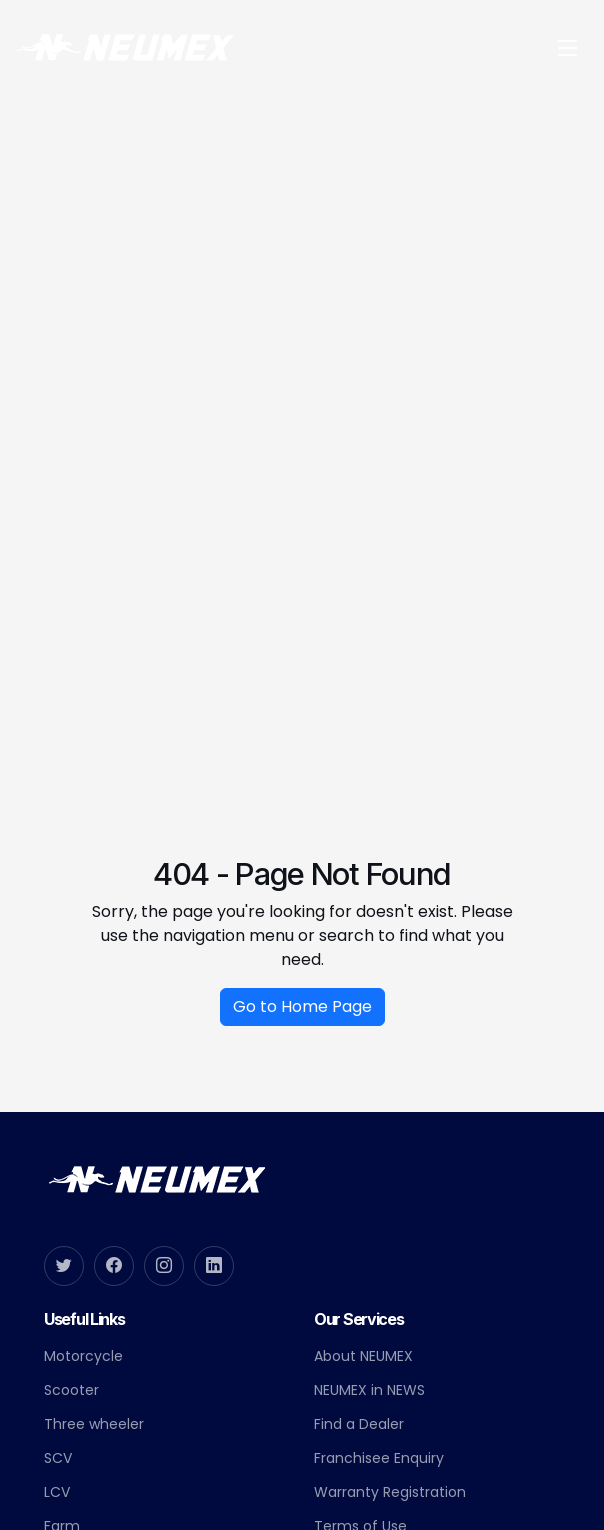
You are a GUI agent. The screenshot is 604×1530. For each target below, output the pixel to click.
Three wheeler (94, 1424)
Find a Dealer (359, 1424)
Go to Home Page (302, 1014)
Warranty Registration (390, 1492)
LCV (57, 1492)
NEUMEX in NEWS (369, 1390)
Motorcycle (83, 1356)
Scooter (71, 1390)
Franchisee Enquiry (379, 1458)
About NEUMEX (363, 1356)
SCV (58, 1458)
